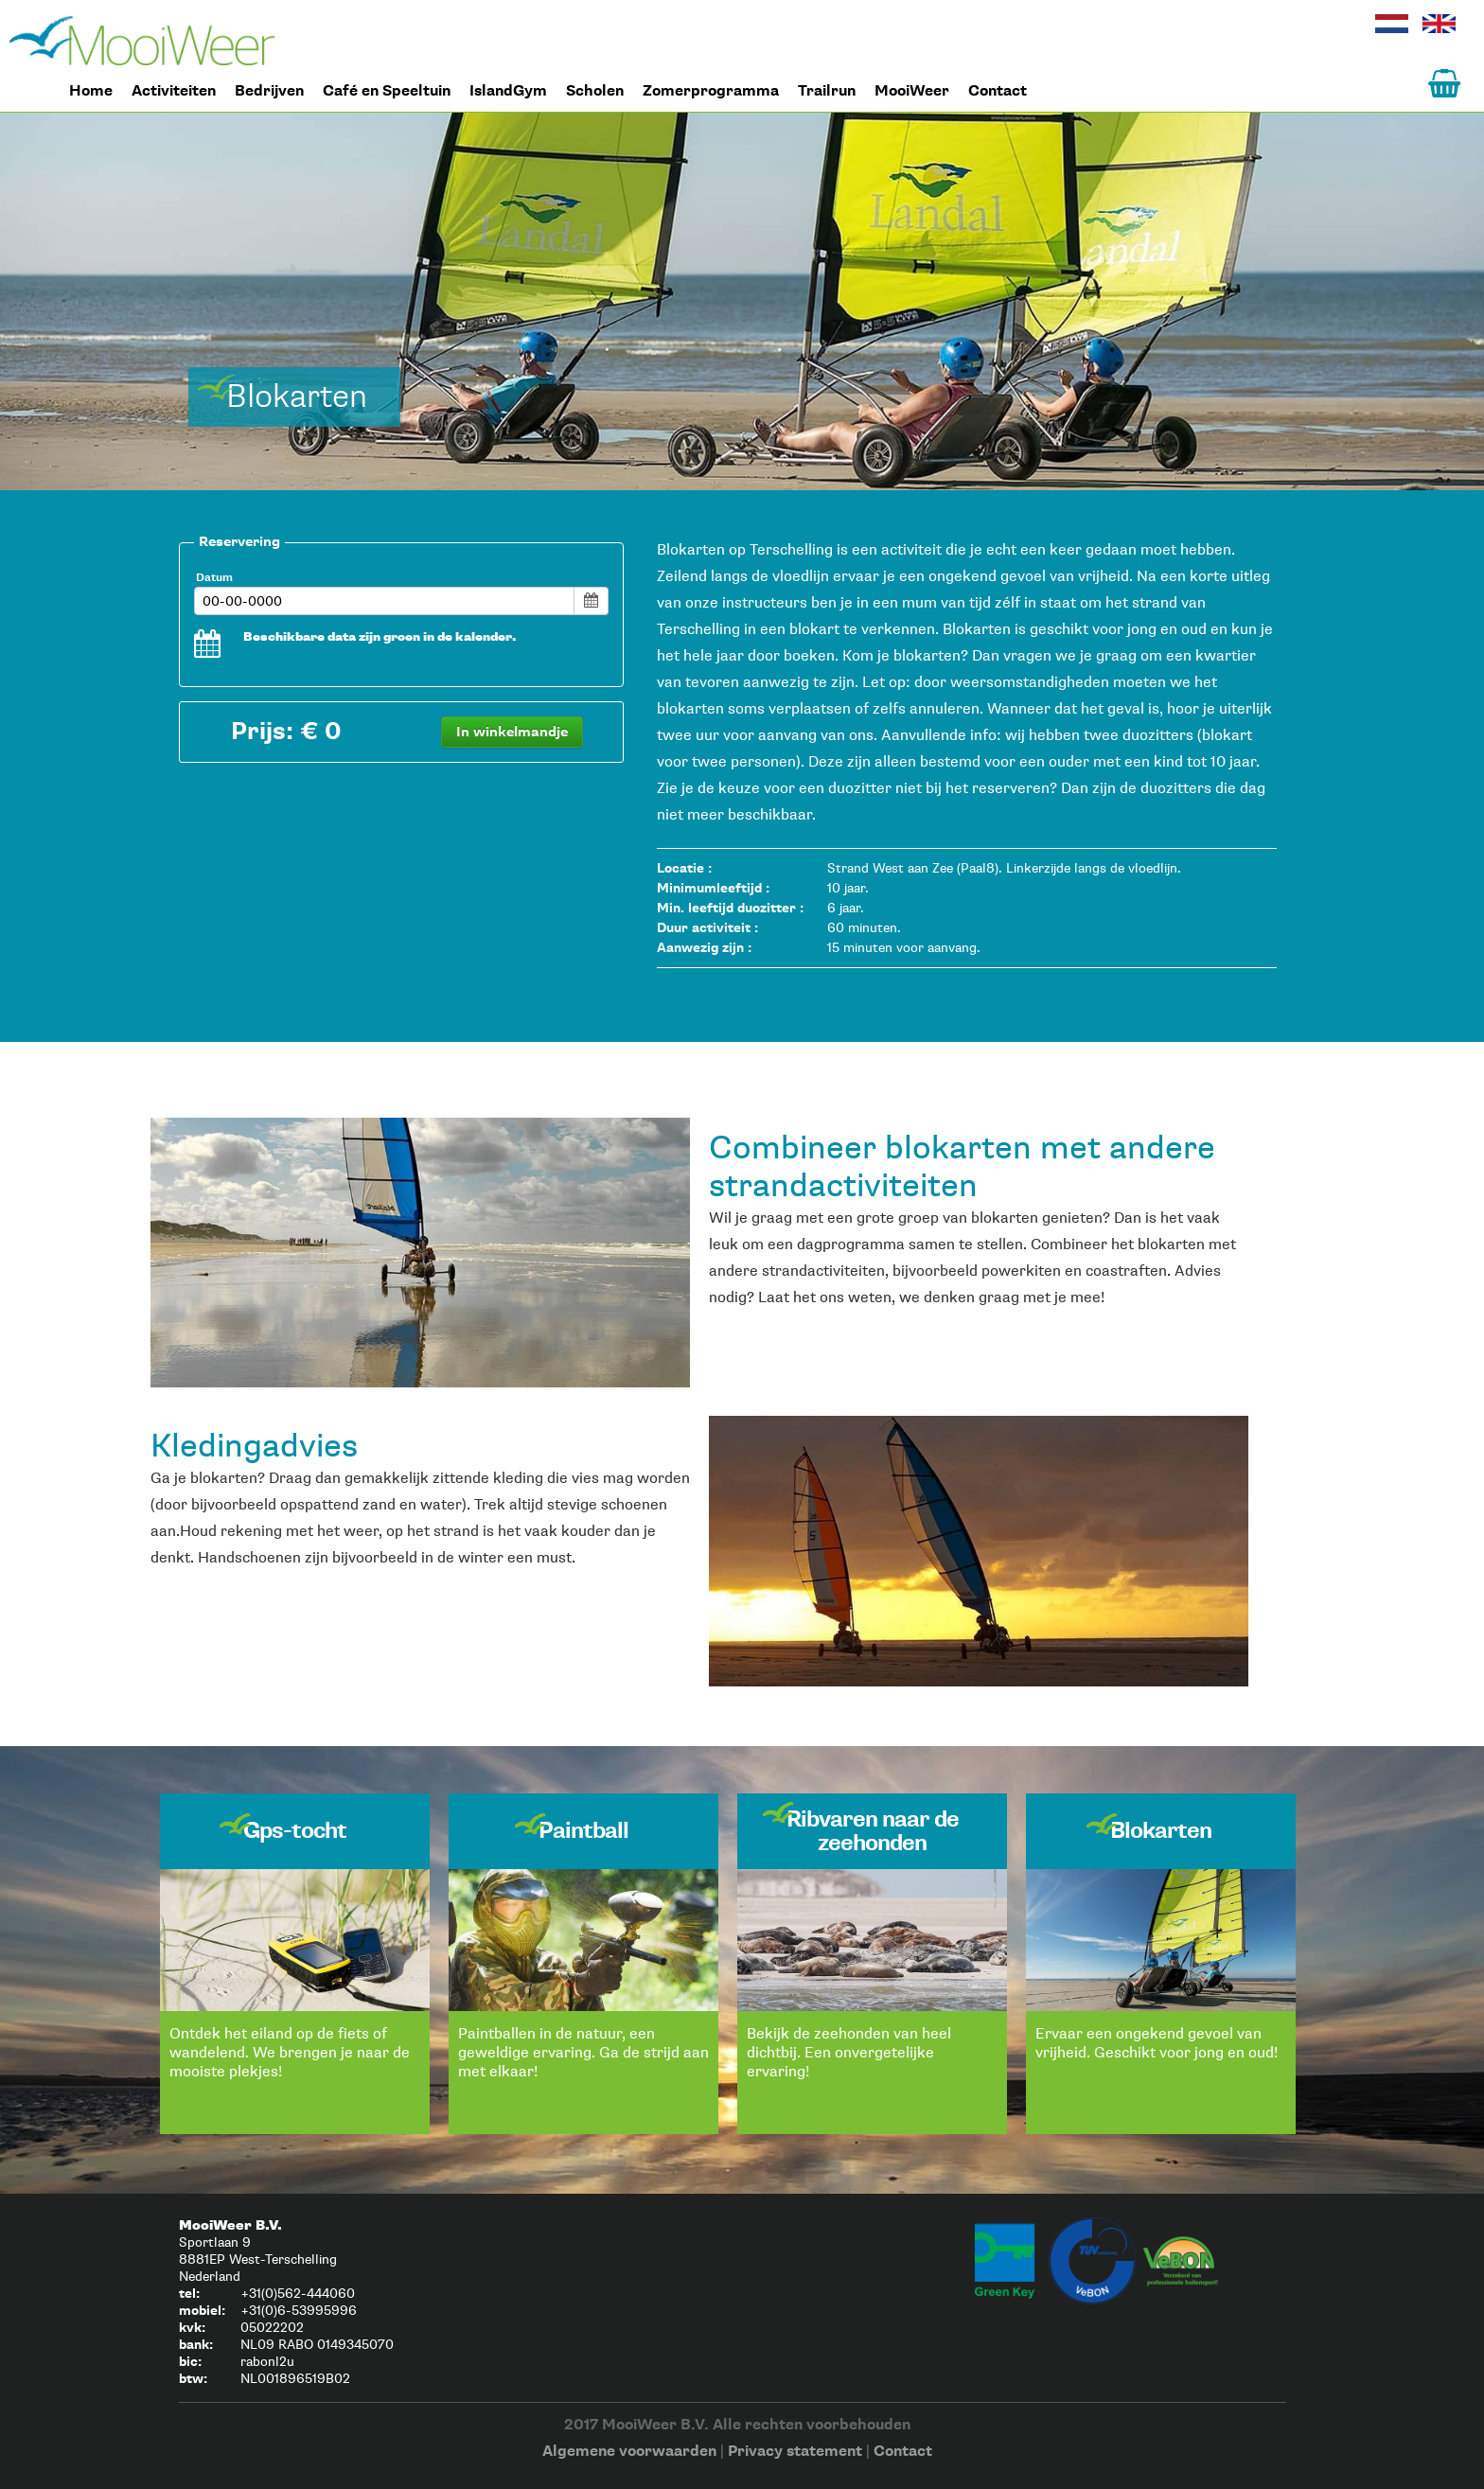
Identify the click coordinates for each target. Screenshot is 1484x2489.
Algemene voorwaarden (629, 2451)
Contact (997, 91)
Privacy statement (795, 2451)
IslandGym (508, 91)
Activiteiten (174, 91)
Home (141, 40)
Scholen (595, 91)
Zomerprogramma (711, 91)
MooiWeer (911, 91)
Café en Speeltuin (386, 91)
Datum (214, 577)
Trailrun (827, 91)
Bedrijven (269, 91)
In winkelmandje (512, 731)
